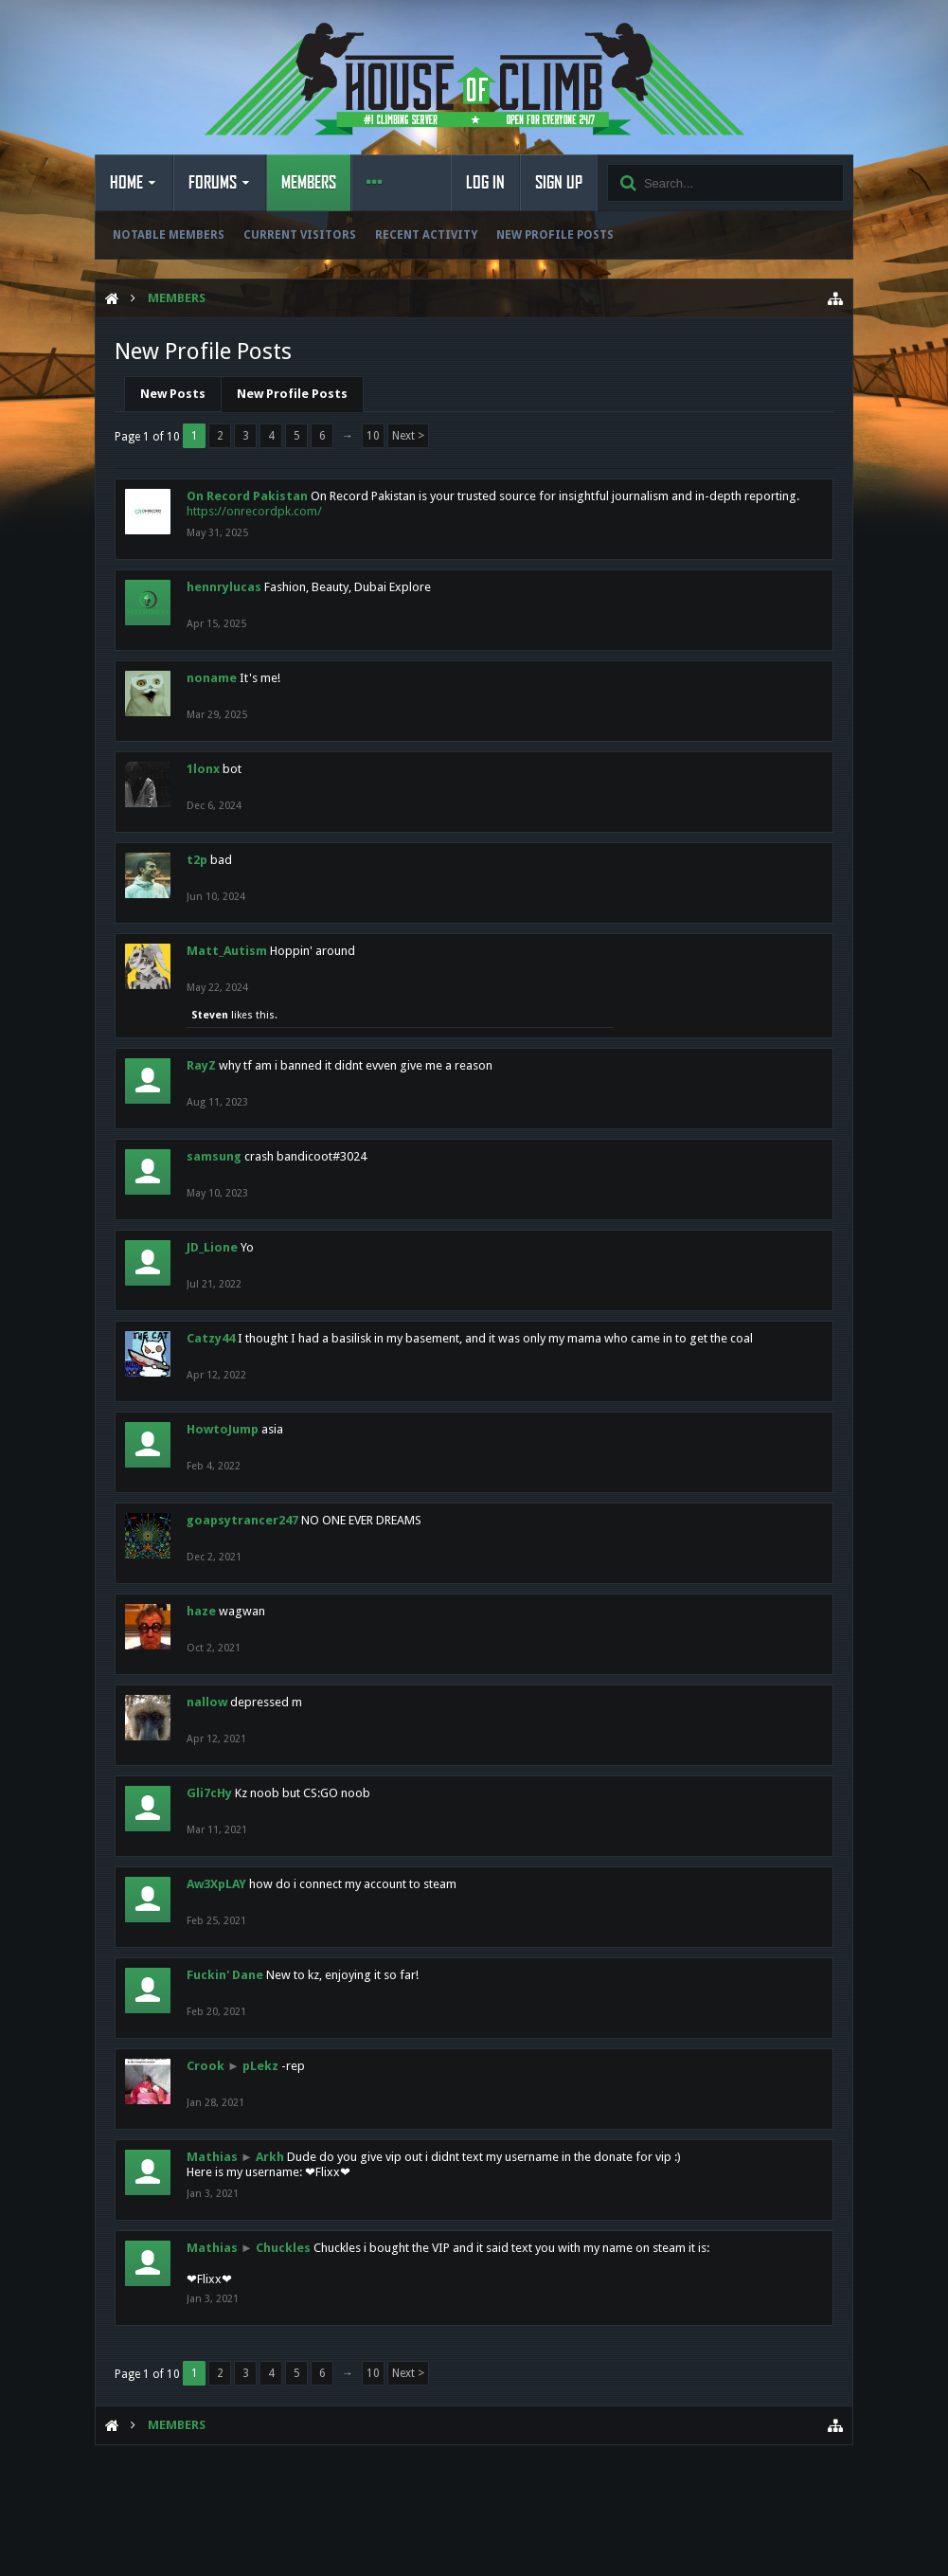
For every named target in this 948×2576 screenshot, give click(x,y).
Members (308, 182)
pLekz (260, 2066)
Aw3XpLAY (216, 1884)
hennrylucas (224, 587)
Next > (408, 435)
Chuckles (283, 2248)
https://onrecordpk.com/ (254, 511)
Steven (209, 1015)
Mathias (212, 2157)
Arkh (270, 2157)
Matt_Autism (227, 951)
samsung (214, 1156)
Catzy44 (211, 1338)
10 (373, 435)
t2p (197, 860)
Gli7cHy (209, 1793)
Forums (212, 182)
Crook (205, 2066)
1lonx (203, 769)
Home (126, 182)
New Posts (173, 394)
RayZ (201, 1065)
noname (212, 678)
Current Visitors (299, 235)
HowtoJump (223, 1429)
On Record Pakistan (247, 496)
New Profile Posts (555, 235)
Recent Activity (426, 235)
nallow (207, 1702)
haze (201, 1611)
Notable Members (168, 235)
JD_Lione (212, 1247)
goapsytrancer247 (242, 1520)
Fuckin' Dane (225, 1975)
